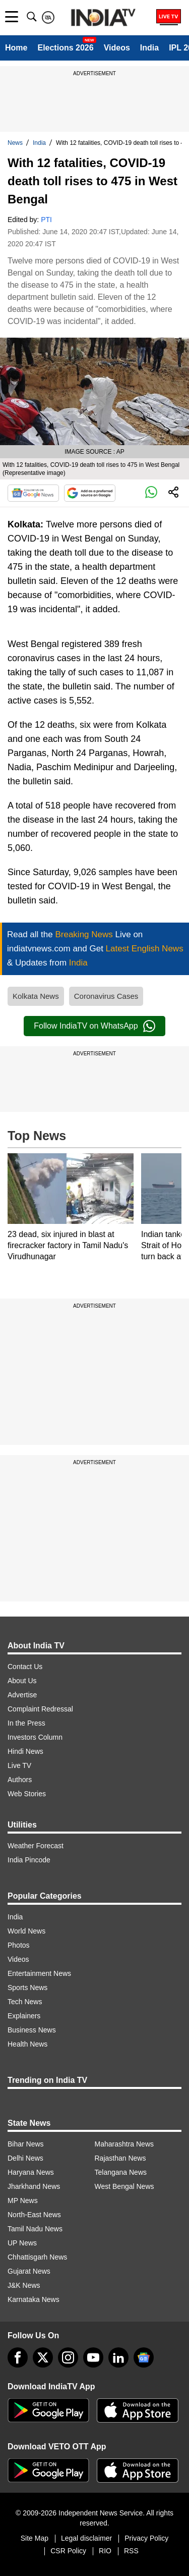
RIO (105, 2551)
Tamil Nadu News (35, 2229)
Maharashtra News (124, 2144)
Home (16, 47)
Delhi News (25, 2158)
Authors (20, 1780)
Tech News (25, 2002)
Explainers (24, 2016)
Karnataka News (33, 2299)
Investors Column (35, 1737)
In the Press (26, 1723)
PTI (46, 220)
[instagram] (68, 2357)
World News (26, 1931)
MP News (23, 2200)
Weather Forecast (36, 1846)
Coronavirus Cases (106, 996)
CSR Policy (68, 2551)
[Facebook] (18, 2357)
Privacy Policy (146, 2538)
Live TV (19, 1765)
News (15, 142)
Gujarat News (29, 2271)
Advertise (22, 1695)
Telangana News (121, 2172)
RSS (131, 2551)
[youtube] (93, 2357)
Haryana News (31, 2172)
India (149, 47)
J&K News (24, 2285)
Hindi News (25, 1751)
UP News (22, 2243)
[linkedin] (118, 2357)
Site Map (34, 2538)
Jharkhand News (34, 2186)
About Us (22, 1681)
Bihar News (26, 2144)
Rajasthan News (120, 2158)
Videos (117, 47)
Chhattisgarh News (37, 2257)
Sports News (27, 1987)
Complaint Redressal (40, 1709)
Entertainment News (39, 1973)
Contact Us (25, 1666)
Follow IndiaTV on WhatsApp (94, 1026)
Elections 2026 (65, 47)
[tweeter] (43, 2357)
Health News (27, 2044)
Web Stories (27, 1794)
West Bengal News (124, 2186)
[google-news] (144, 2357)
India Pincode (29, 1860)
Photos (19, 1945)
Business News (32, 2030)
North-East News (34, 2215)
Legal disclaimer (86, 2538)
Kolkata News (36, 996)
